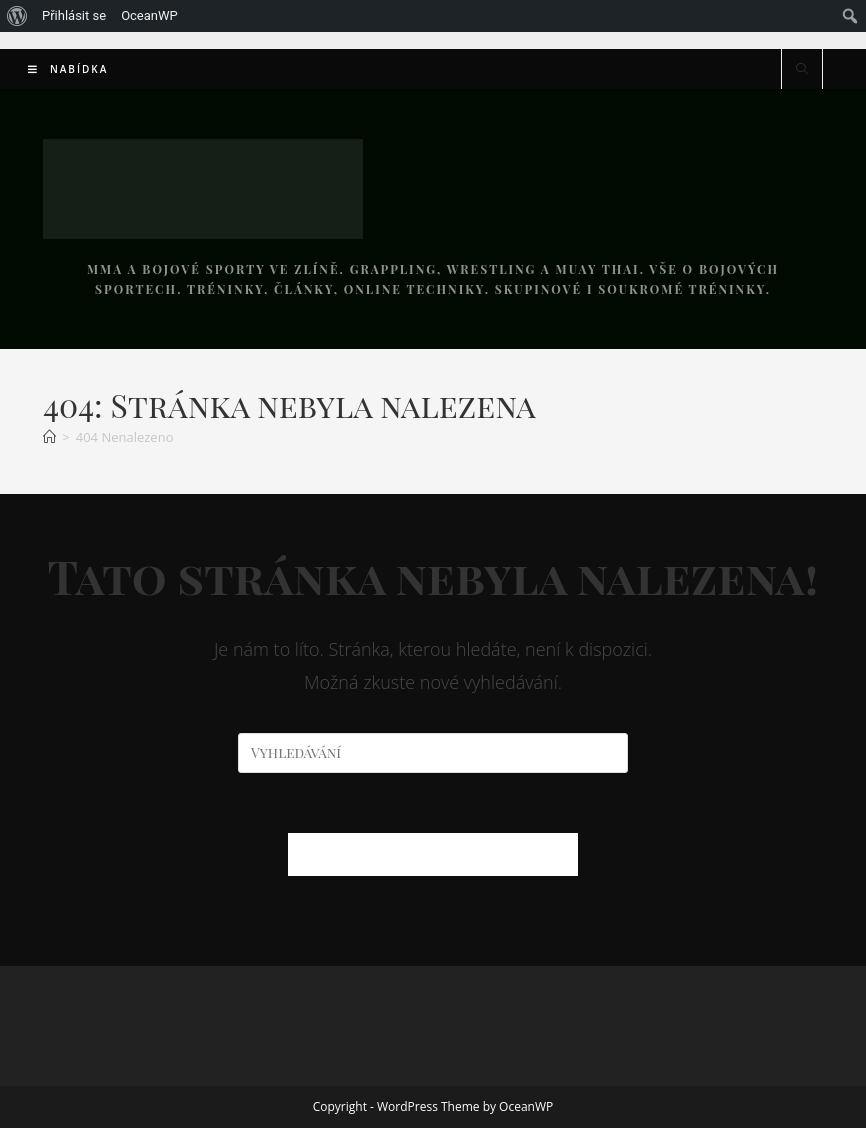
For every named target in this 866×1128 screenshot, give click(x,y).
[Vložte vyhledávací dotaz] (433, 753)
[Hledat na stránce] (802, 70)
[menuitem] (17, 16)
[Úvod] (49, 437)
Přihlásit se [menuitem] (74, 15)
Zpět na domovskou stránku (433, 854)
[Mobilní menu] (68, 69)
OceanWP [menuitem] (149, 15)
